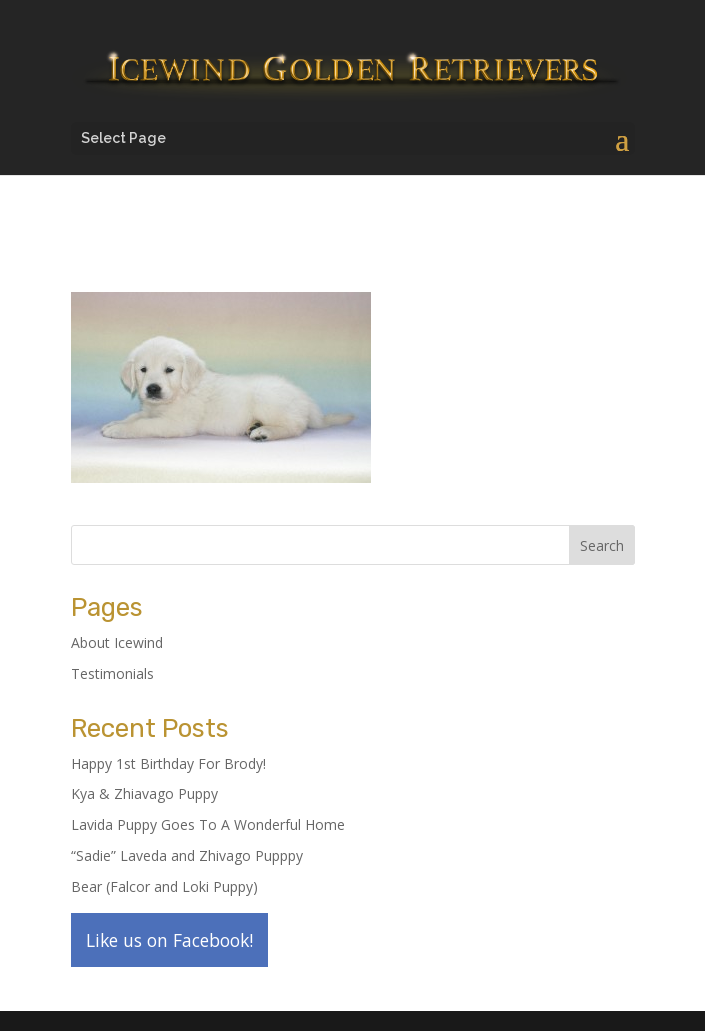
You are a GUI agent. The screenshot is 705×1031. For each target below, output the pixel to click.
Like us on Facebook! (169, 940)
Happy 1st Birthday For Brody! (168, 763)
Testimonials (112, 673)
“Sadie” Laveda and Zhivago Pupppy (187, 855)
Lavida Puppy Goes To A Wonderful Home (208, 824)
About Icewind (117, 642)
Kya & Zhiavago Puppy (144, 793)
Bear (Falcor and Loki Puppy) (164, 886)
